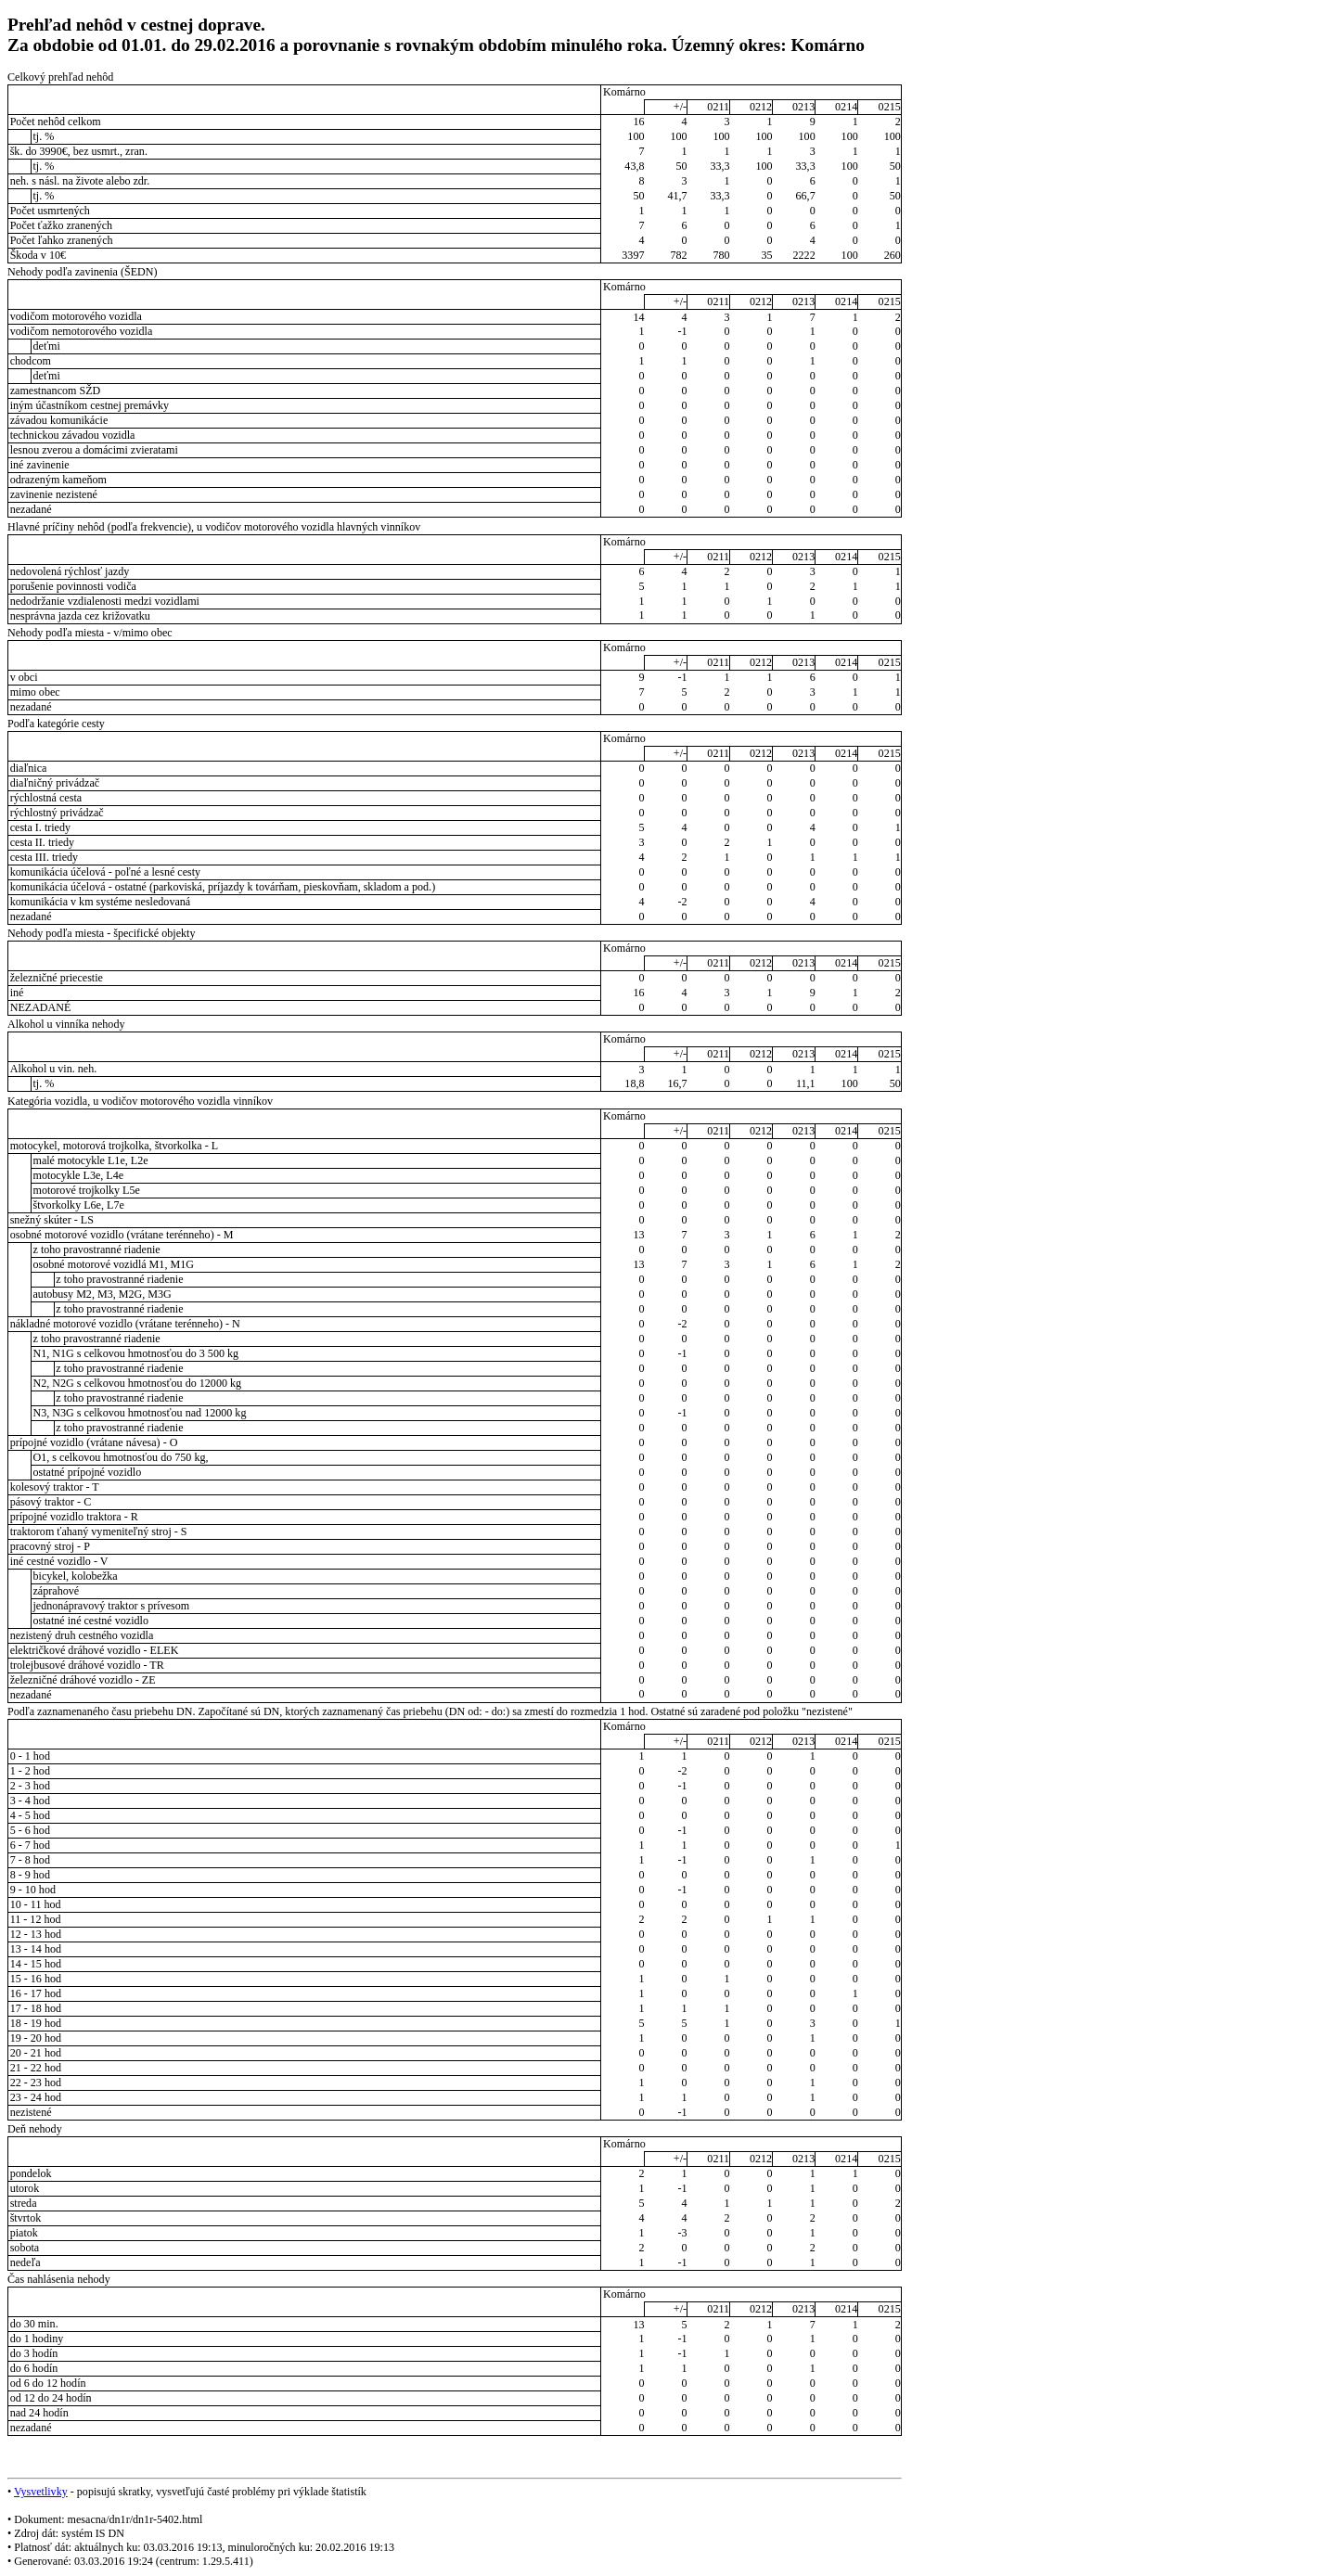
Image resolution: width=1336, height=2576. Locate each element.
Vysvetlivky (41, 2491)
